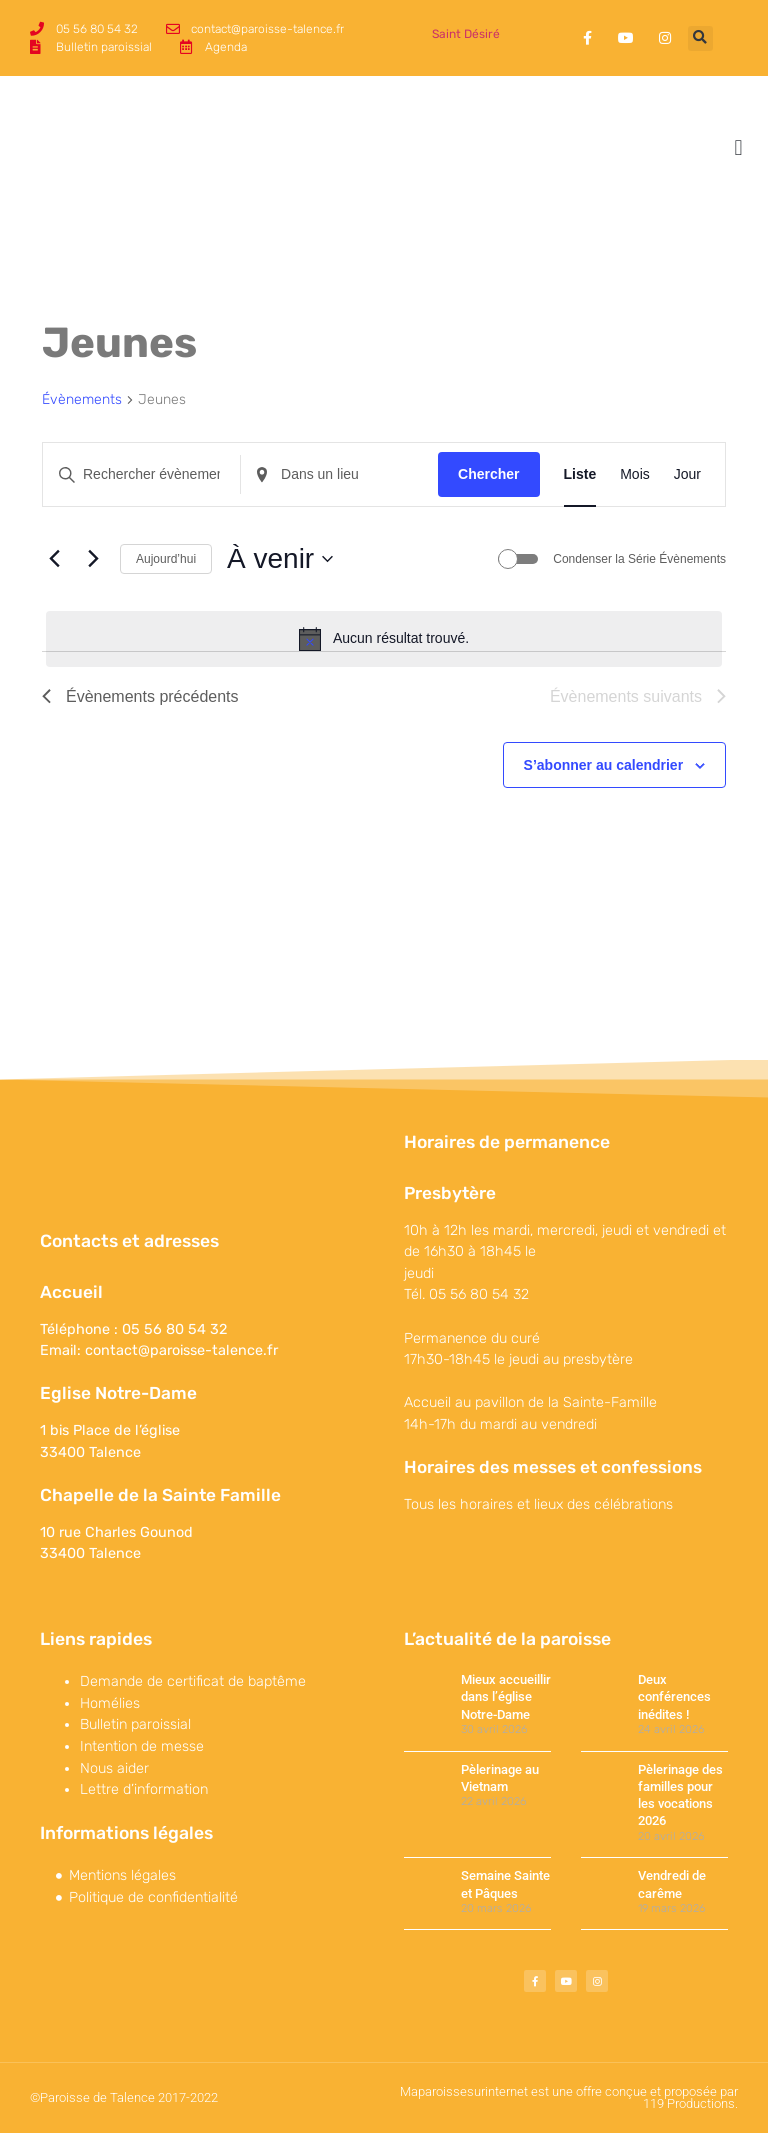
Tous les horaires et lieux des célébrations (538, 1504)
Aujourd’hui (166, 559)
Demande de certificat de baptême (193, 1681)
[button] (700, 38)
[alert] (384, 639)
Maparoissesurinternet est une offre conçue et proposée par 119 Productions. (569, 2098)
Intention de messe (142, 1746)
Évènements (82, 399)
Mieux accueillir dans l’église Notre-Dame (506, 1697)
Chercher (488, 474)
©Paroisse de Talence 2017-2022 (124, 2097)
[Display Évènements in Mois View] (635, 474)
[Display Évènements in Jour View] (687, 474)
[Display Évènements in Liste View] (580, 474)
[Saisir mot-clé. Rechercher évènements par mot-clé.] (141, 474)
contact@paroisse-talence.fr (181, 1350)
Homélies (110, 1703)
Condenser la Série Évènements (639, 559)
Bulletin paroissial (135, 1724)
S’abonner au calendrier (604, 765)
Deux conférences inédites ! (674, 1697)
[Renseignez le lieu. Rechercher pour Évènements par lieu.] (339, 474)
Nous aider (114, 1768)
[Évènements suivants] (93, 559)
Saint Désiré (466, 34)
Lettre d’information (144, 1789)
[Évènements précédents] (54, 559)
